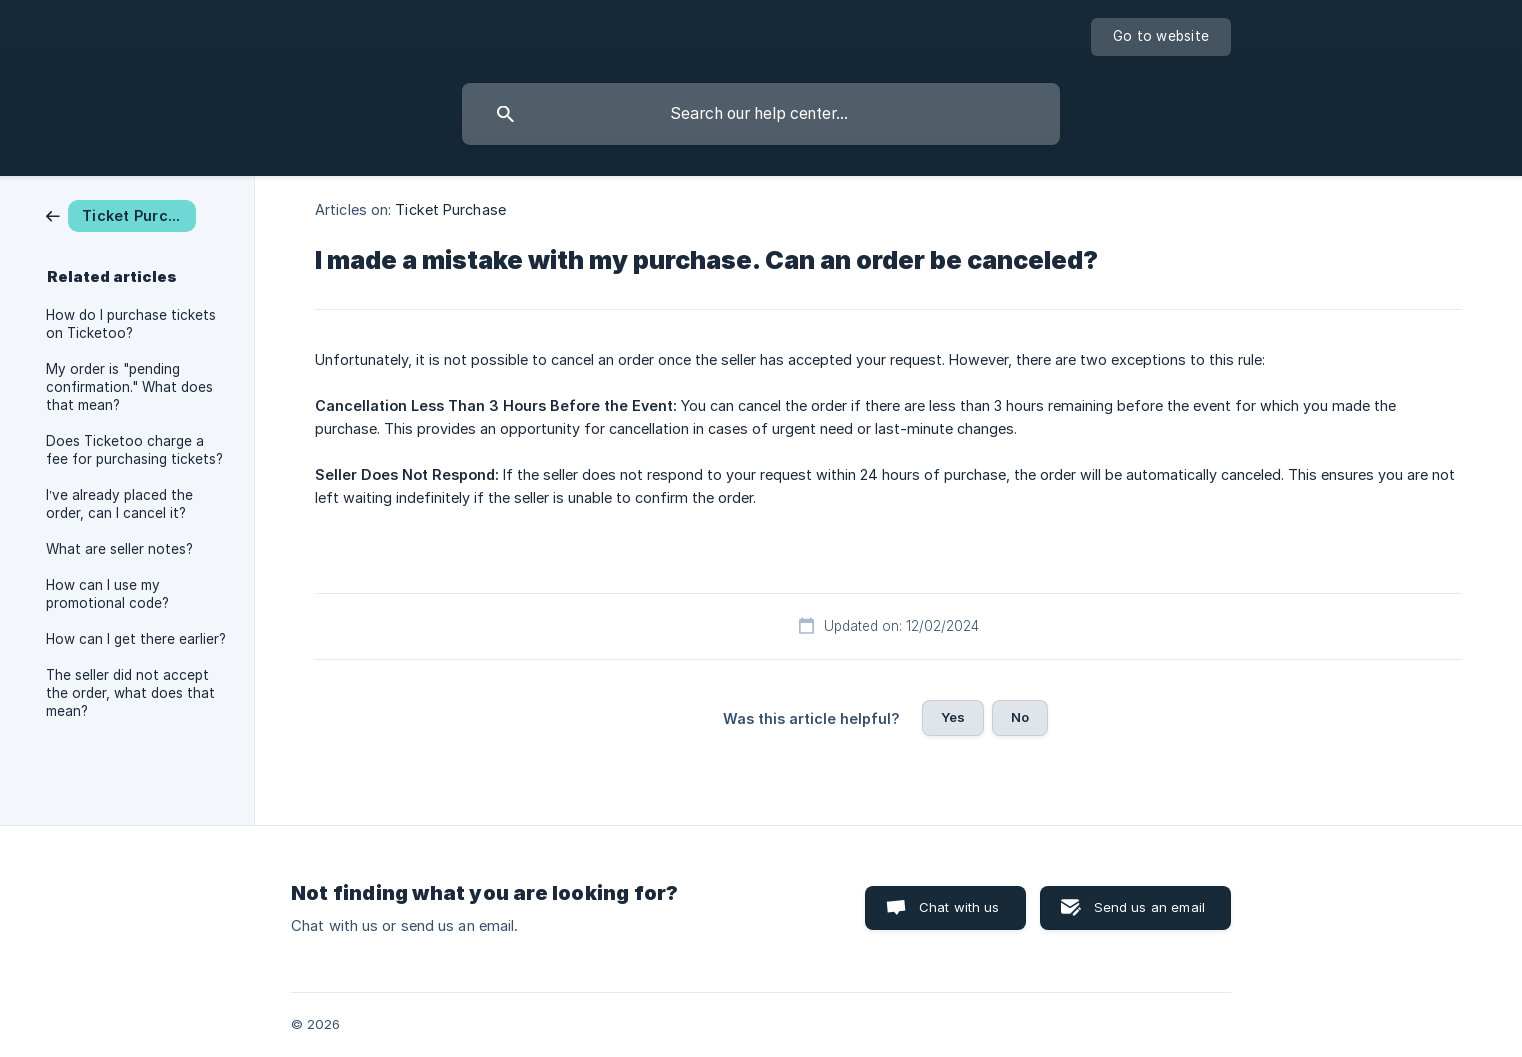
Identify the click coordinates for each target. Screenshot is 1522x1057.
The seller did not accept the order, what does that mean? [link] (130, 693)
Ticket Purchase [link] (450, 209)
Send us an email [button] (1149, 907)
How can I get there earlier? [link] (136, 639)
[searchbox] (761, 114)
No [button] (1020, 717)
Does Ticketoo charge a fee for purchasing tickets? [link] (134, 450)
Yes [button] (953, 717)
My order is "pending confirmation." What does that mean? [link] (129, 387)
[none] (1161, 37)
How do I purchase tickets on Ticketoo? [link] (131, 324)
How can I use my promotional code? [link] (107, 594)
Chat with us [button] (959, 907)
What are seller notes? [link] (119, 549)
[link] (121, 214)
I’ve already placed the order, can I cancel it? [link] (119, 504)
